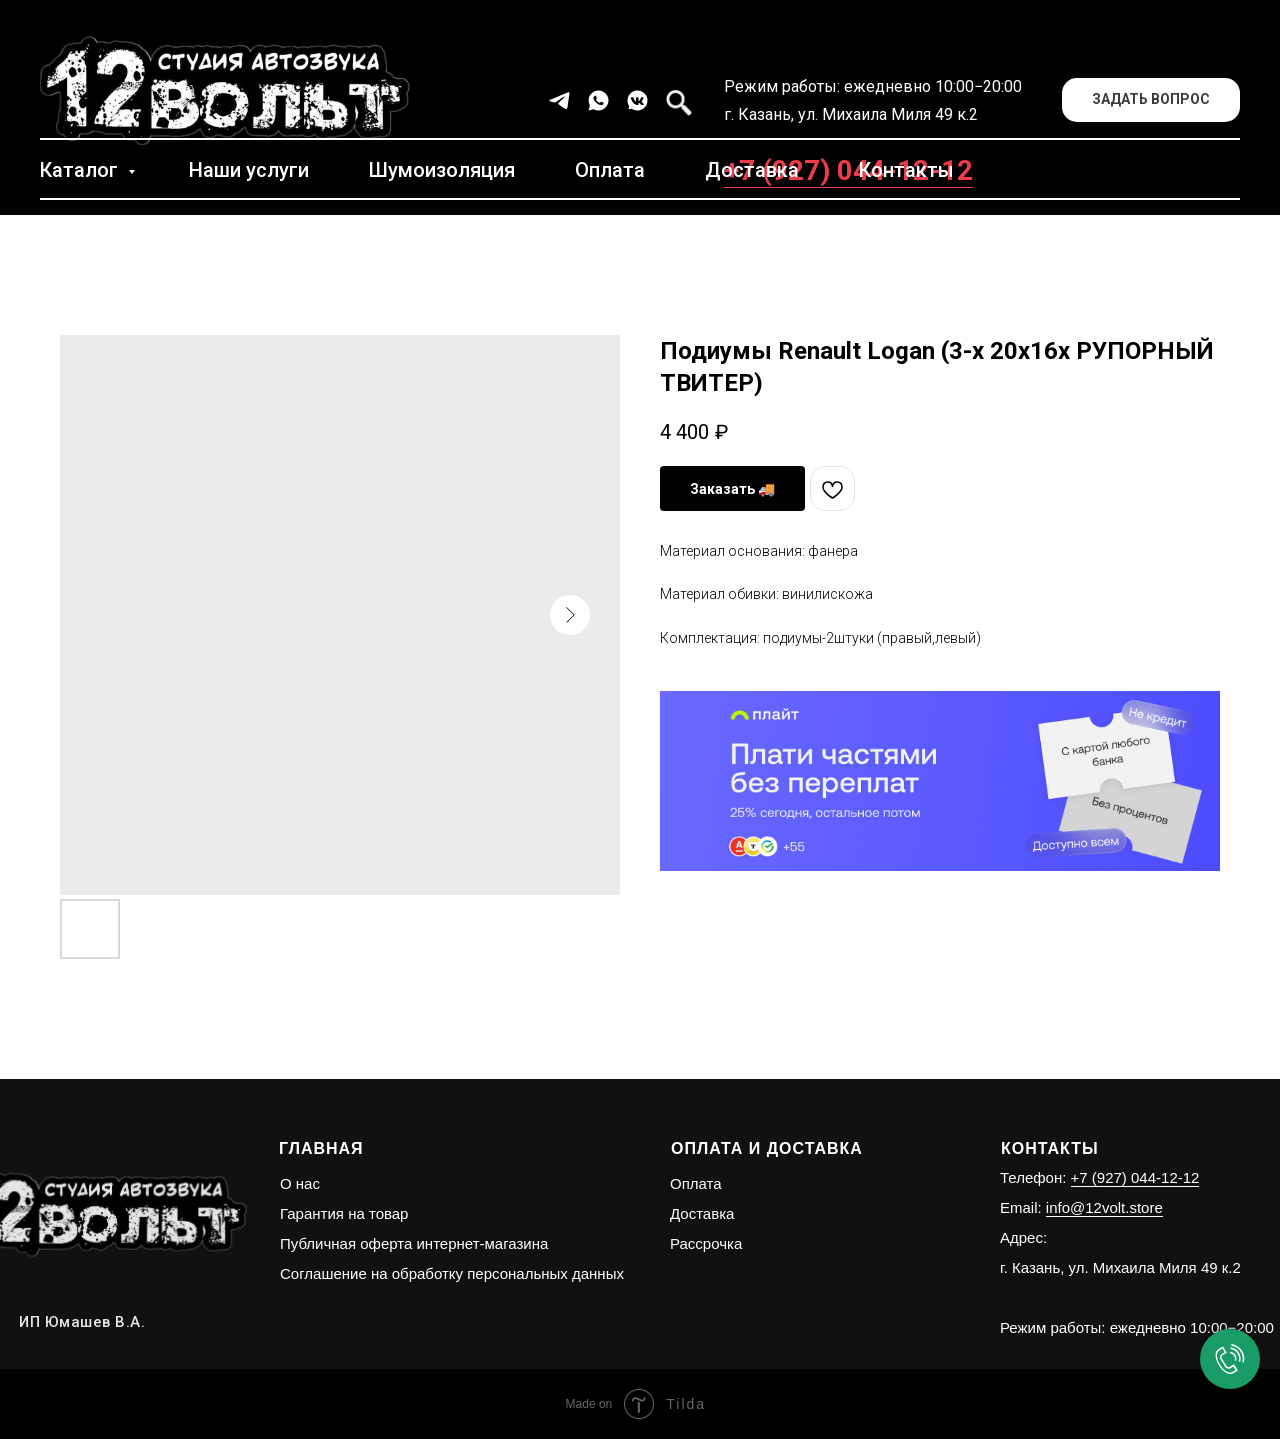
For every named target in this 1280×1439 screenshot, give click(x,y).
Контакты (906, 170)
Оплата (610, 170)
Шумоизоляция (442, 170)
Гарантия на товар (344, 1213)
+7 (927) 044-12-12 (1135, 1177)
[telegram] (559, 100)
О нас (300, 1183)
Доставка (752, 170)
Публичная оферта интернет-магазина (414, 1243)
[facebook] (676, 100)
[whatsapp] (598, 100)
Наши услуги (249, 170)
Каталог (81, 170)
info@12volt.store (1104, 1207)
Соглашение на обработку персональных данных (452, 1273)
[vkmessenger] (637, 100)
